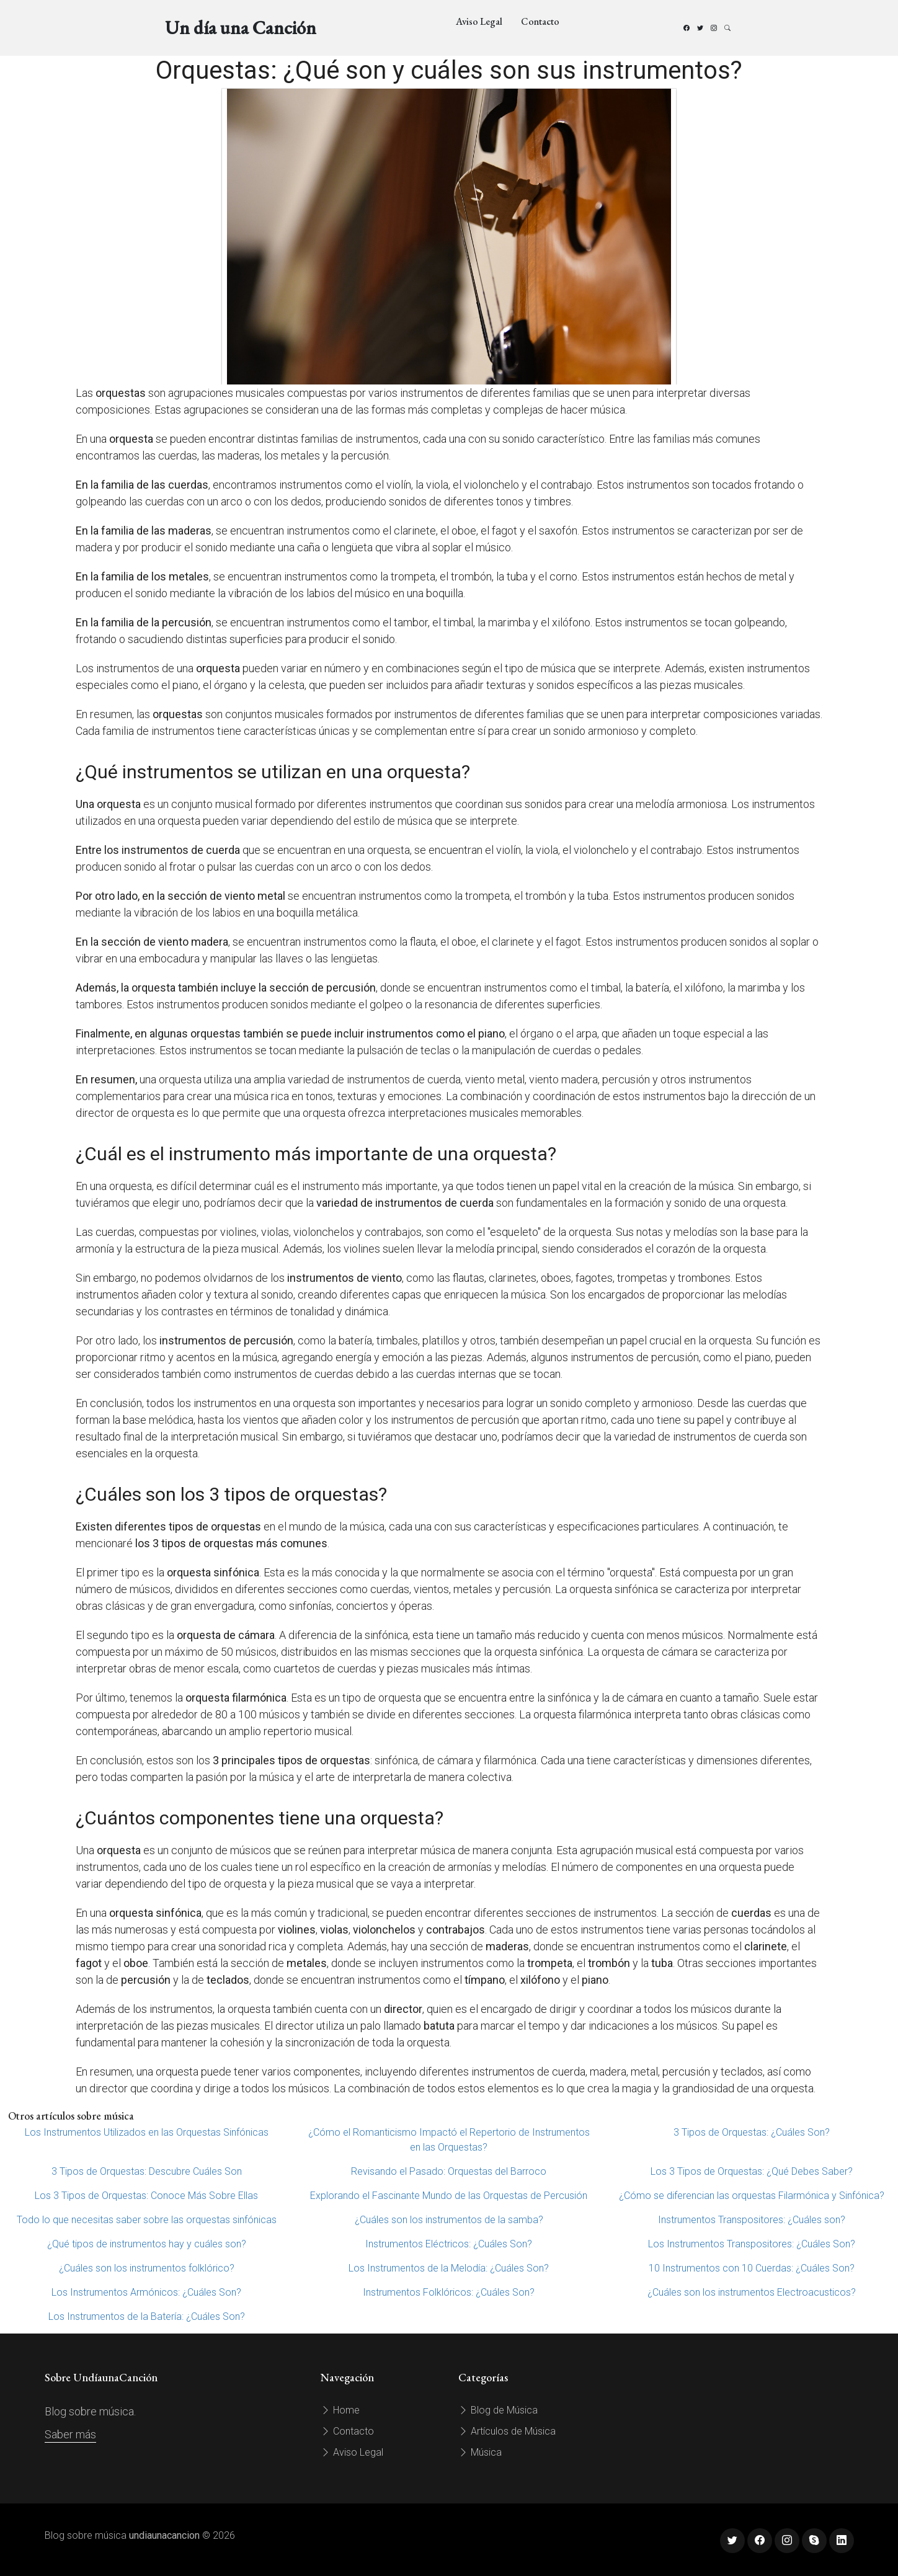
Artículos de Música (507, 2431)
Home (340, 2410)
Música (480, 2452)
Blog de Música (498, 2410)
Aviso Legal (479, 21)
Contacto (540, 21)
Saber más (70, 2434)
